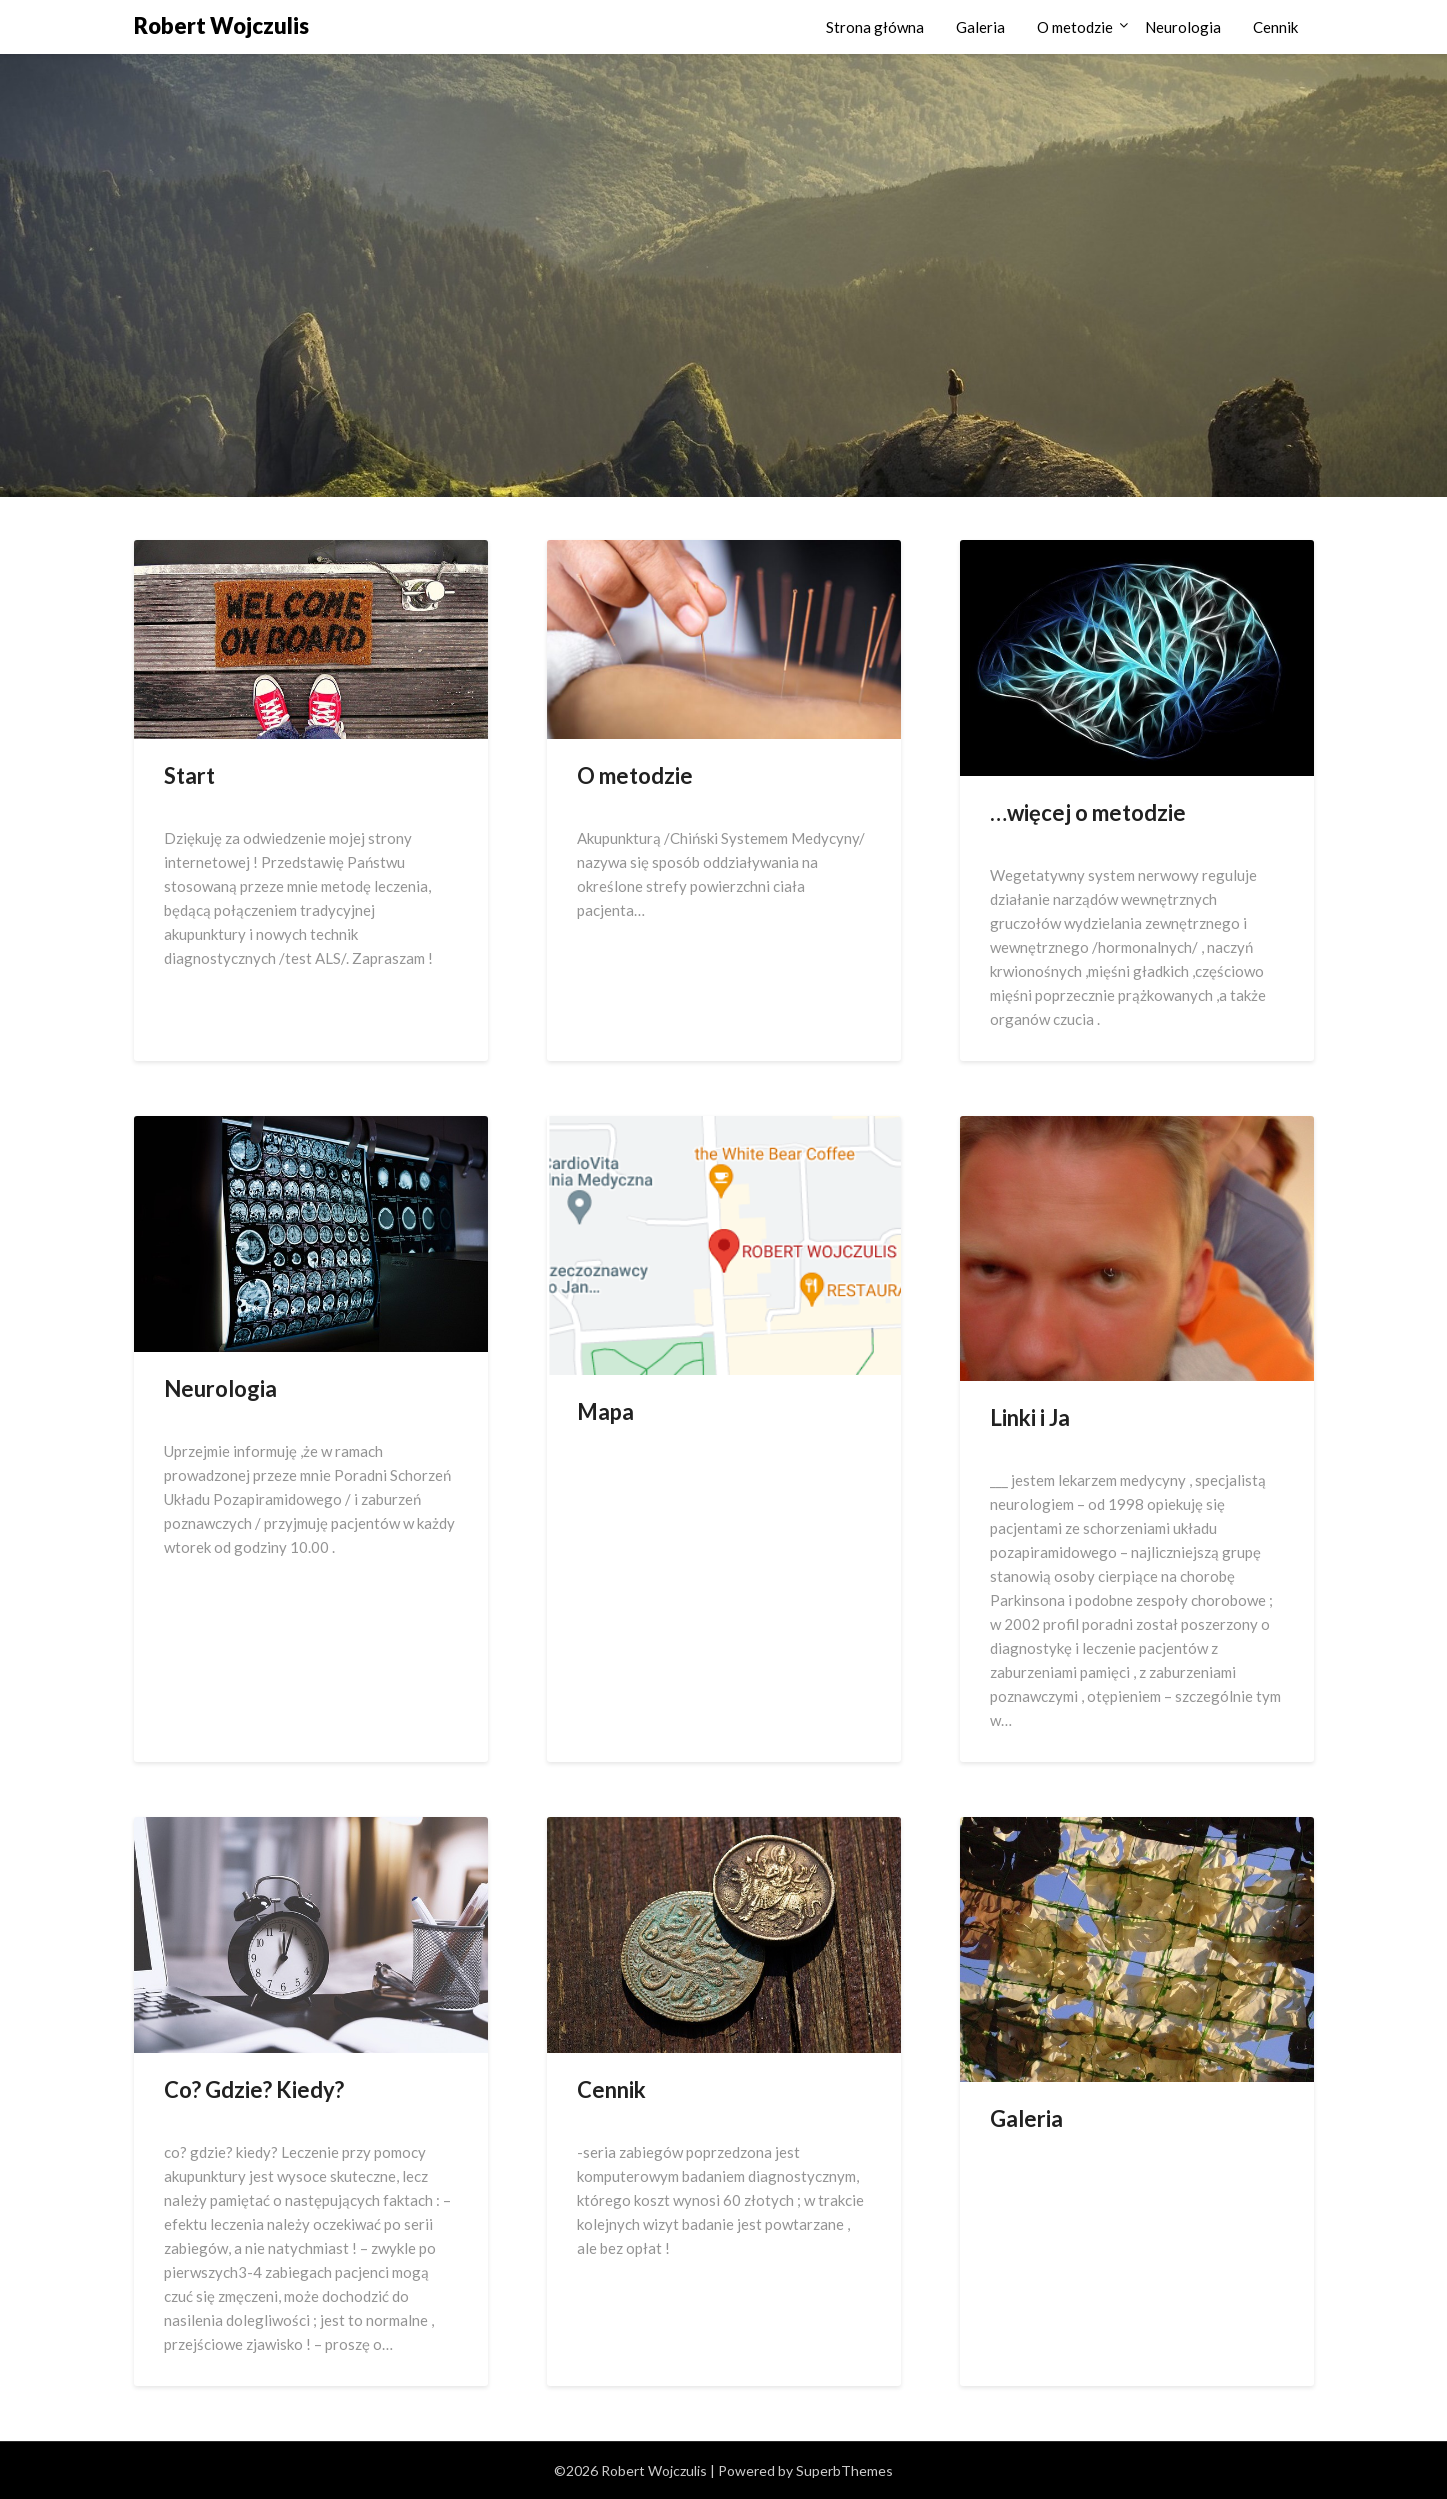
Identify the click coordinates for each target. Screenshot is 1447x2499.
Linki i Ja (1030, 1417)
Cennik (1275, 27)
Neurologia (1183, 27)
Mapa (605, 1411)
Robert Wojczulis (221, 25)
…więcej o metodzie (1088, 812)
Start (189, 775)
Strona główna (875, 27)
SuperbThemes (844, 2470)
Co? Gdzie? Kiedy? (254, 2089)
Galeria (980, 27)
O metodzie (1075, 27)
